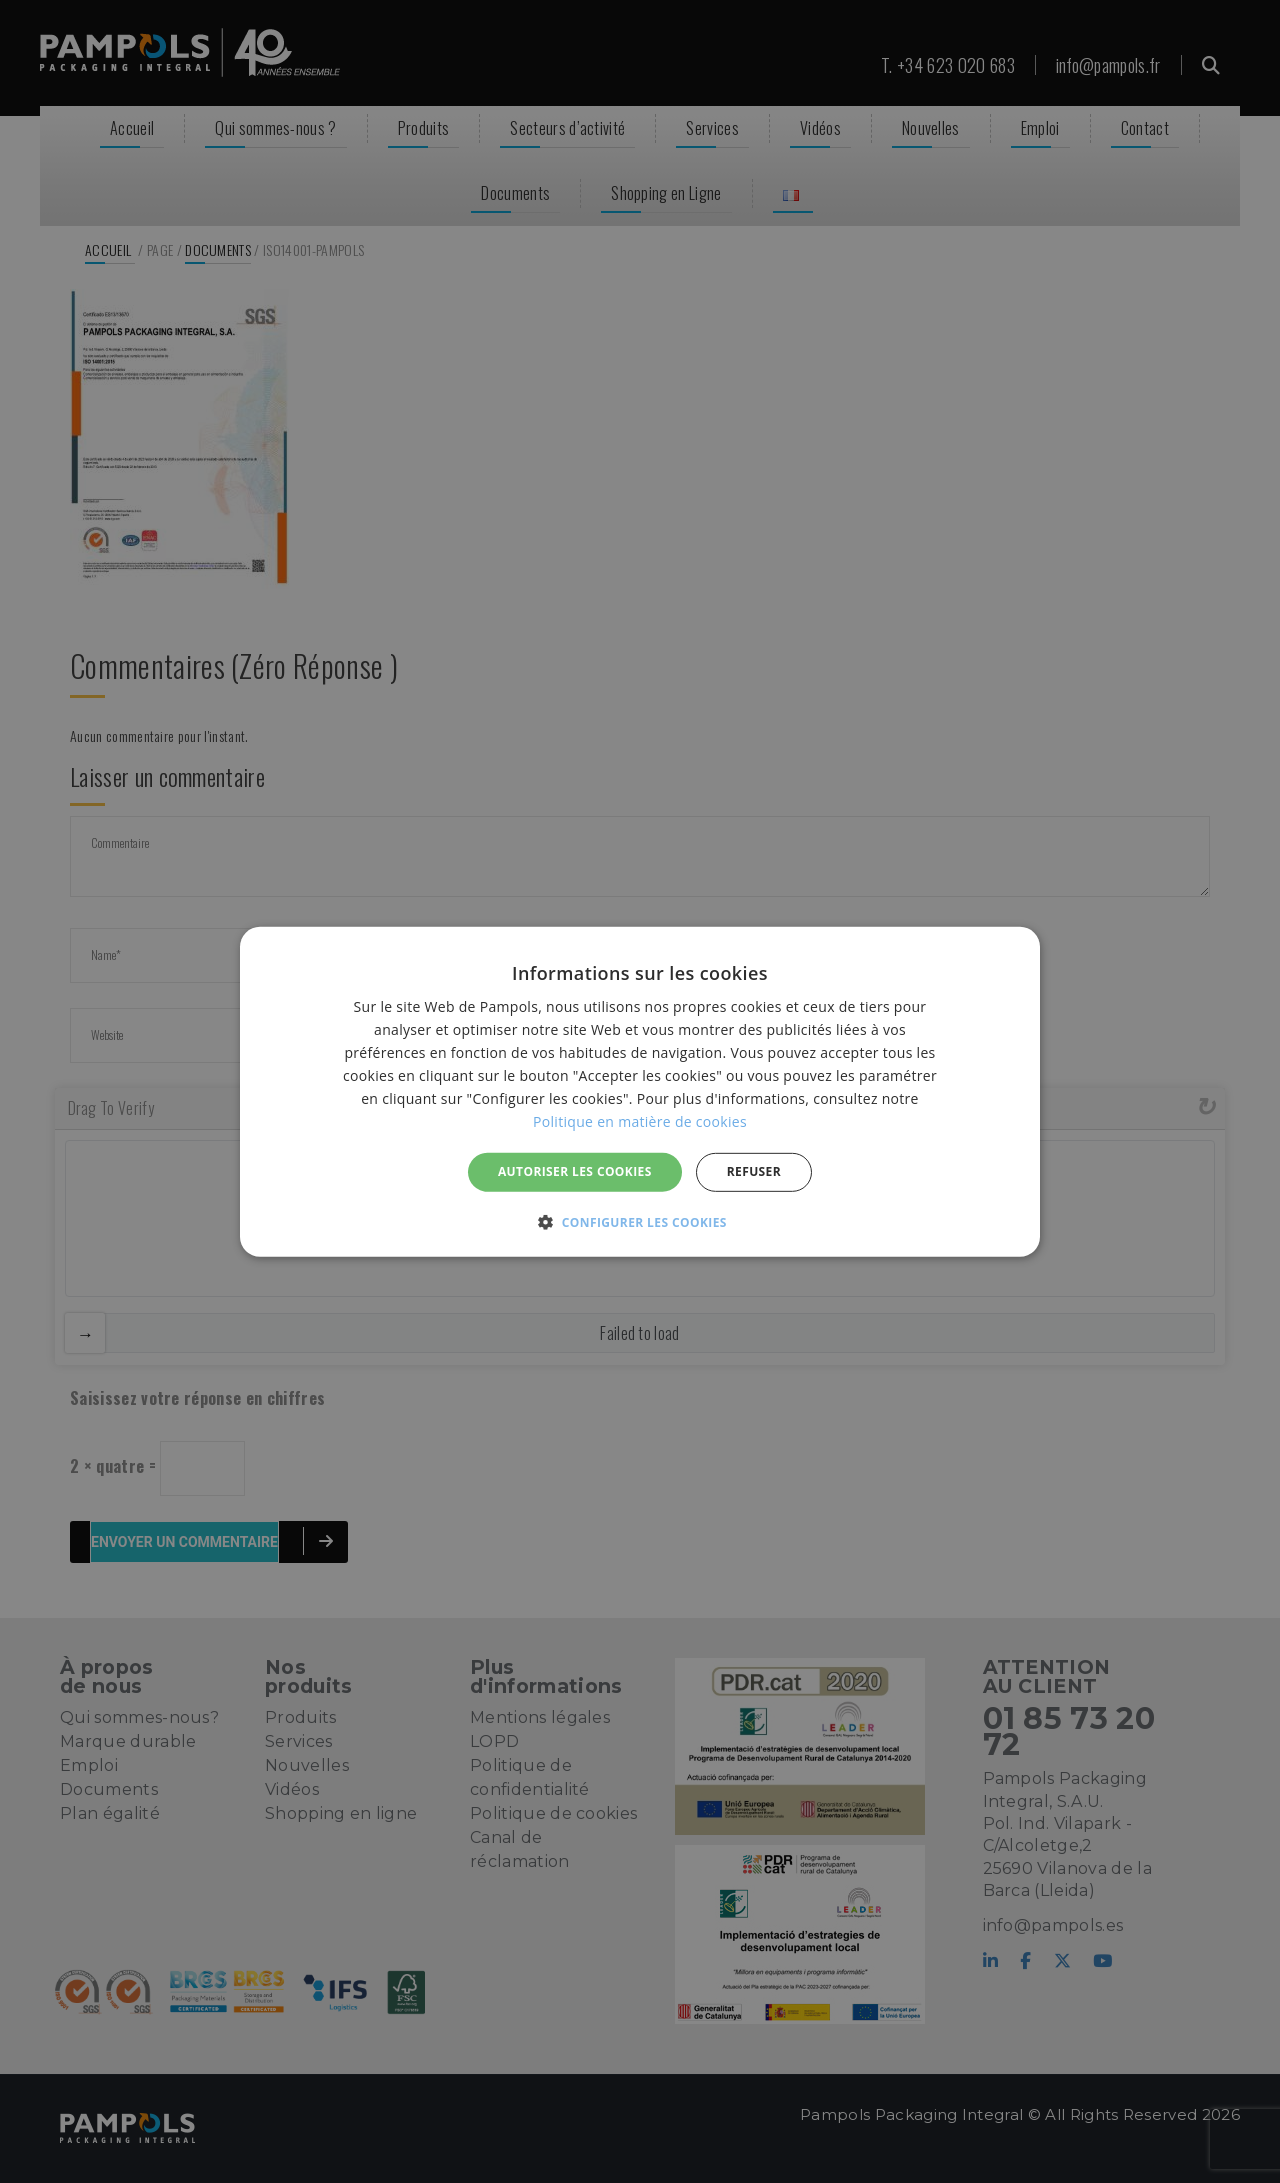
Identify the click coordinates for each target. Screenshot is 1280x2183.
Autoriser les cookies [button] (575, 1171)
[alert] (640, 1091)
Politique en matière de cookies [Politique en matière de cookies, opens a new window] (640, 1121)
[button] (640, 1222)
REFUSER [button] (754, 1171)
